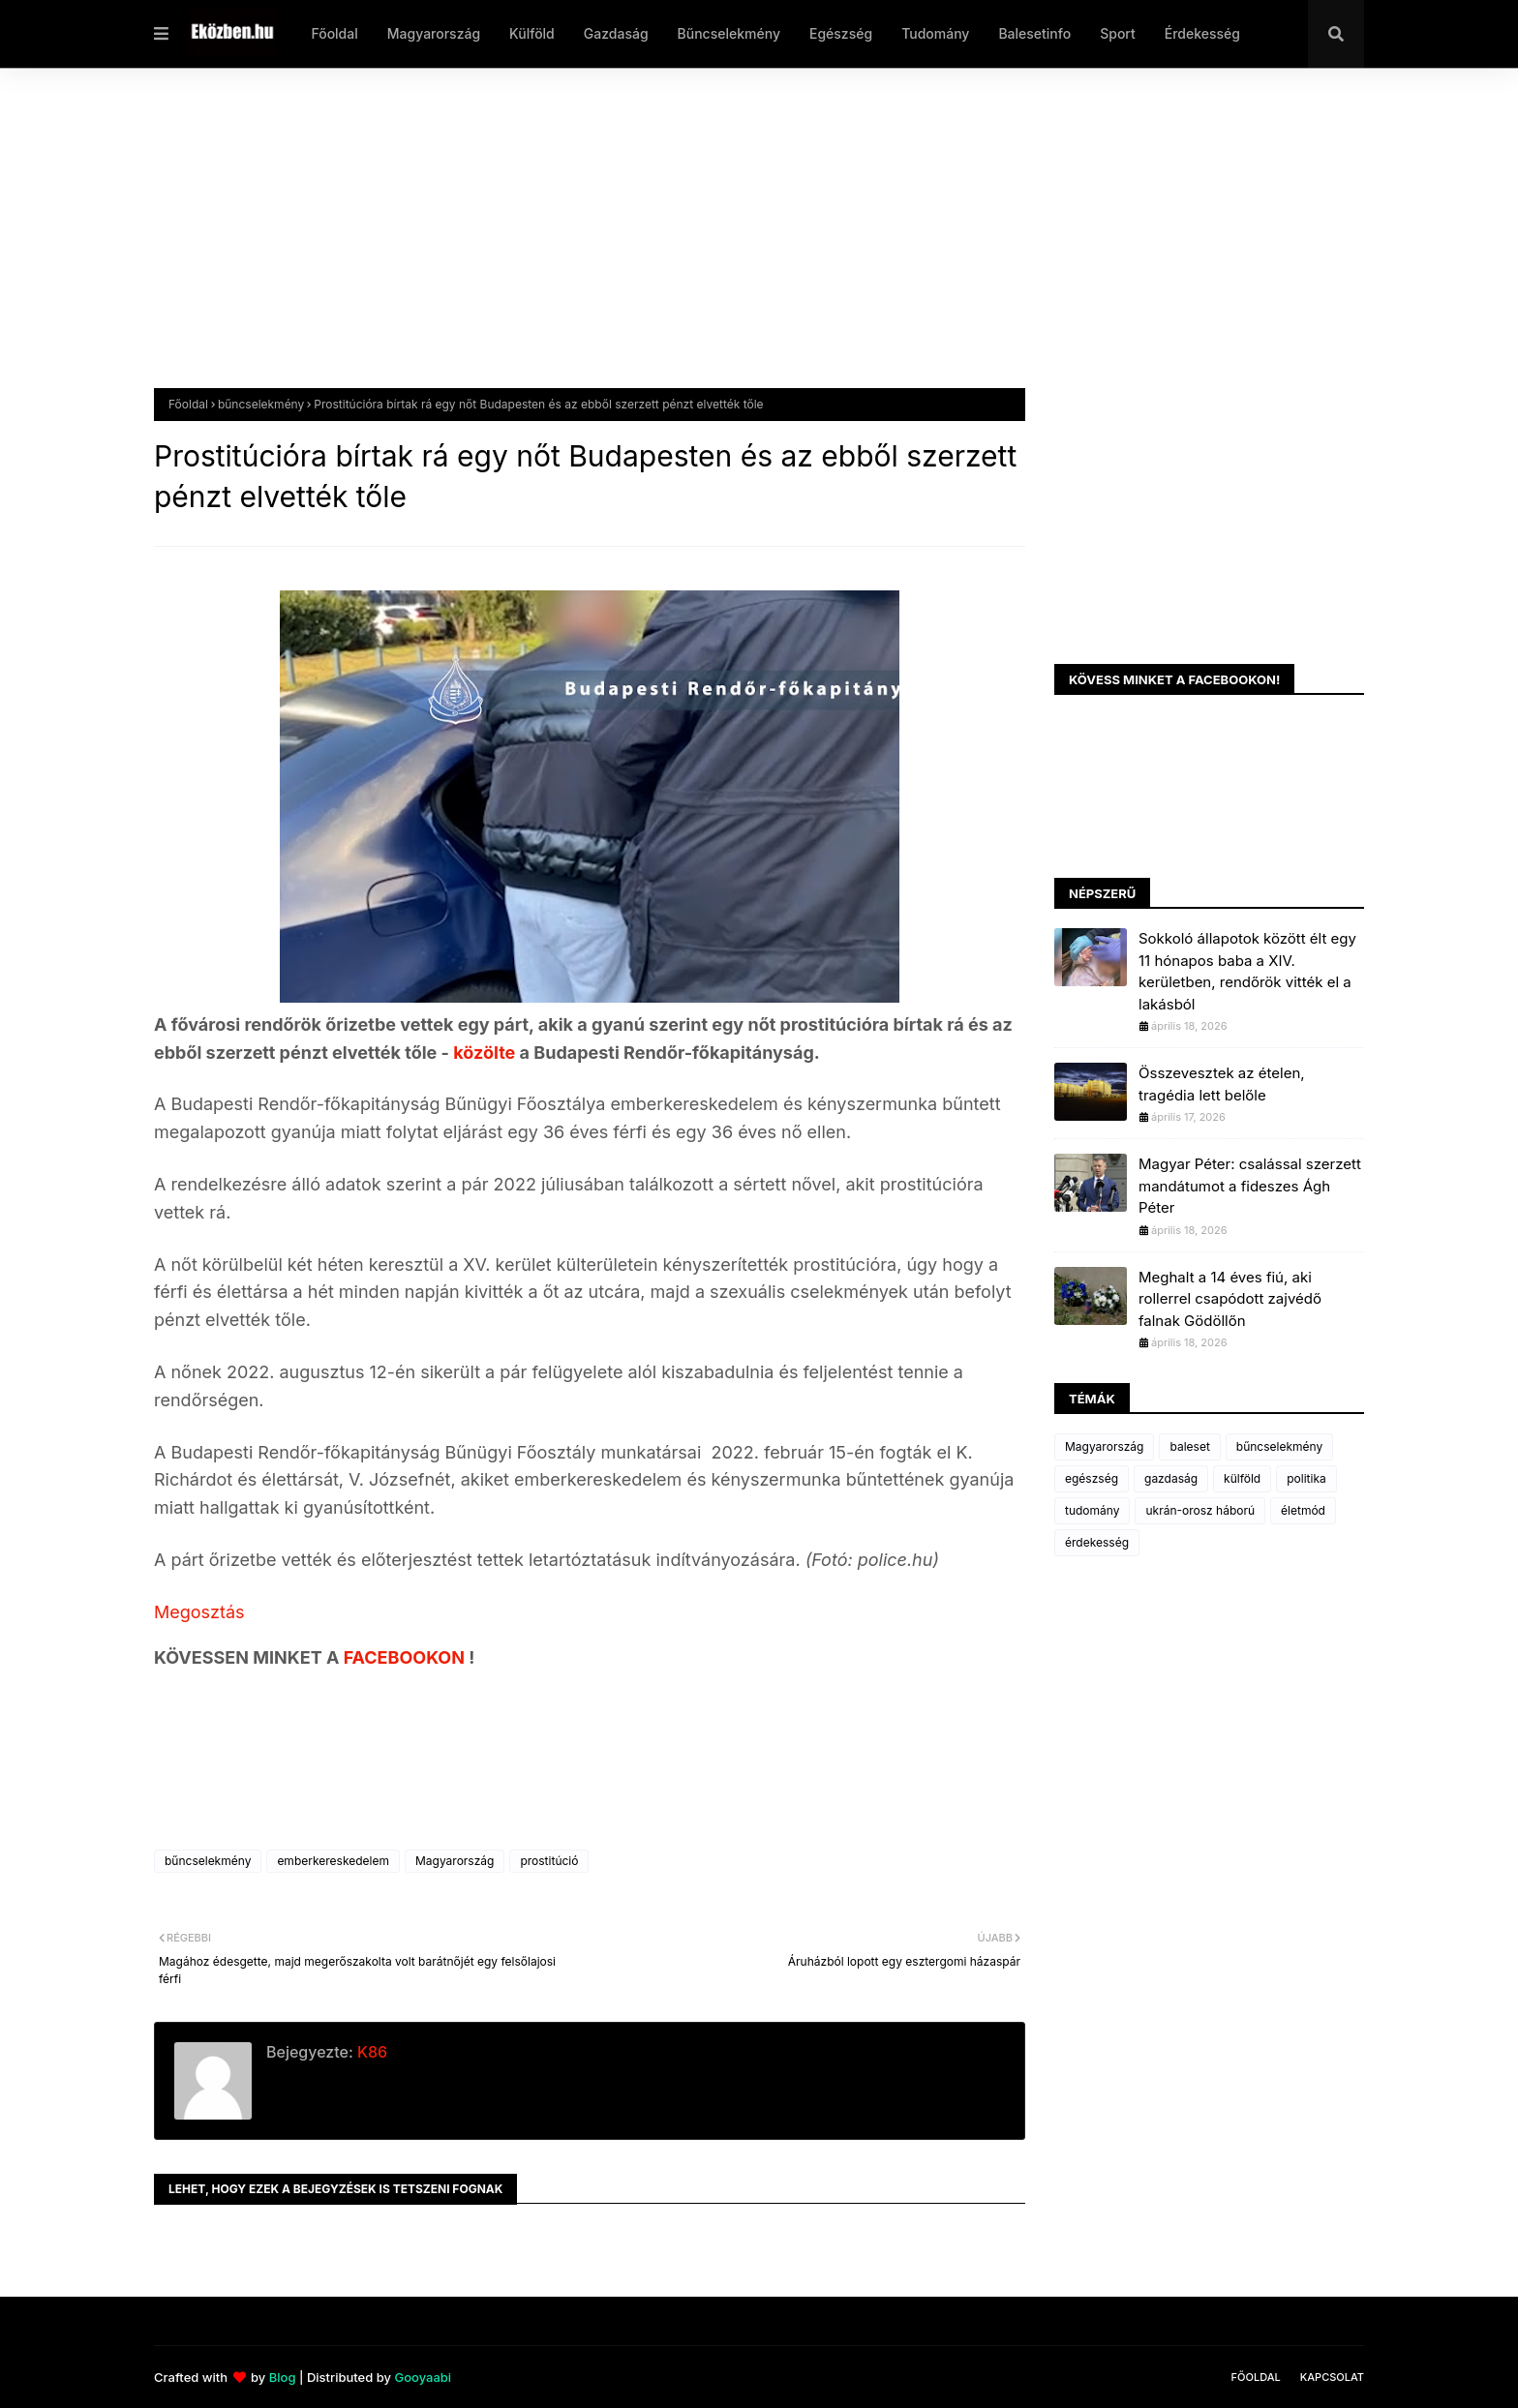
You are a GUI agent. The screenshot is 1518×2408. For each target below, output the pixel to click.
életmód (1303, 1510)
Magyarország (454, 1860)
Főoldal (188, 404)
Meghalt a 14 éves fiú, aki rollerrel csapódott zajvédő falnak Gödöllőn (1229, 1299)
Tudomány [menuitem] (935, 33)
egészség (1091, 1478)
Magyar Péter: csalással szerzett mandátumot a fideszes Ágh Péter (1249, 1186)
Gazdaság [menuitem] (616, 33)
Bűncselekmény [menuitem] (729, 33)
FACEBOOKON (407, 1657)
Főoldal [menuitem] (334, 33)
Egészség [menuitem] (840, 33)
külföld (1242, 1478)
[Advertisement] (735, 242)
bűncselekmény (261, 404)
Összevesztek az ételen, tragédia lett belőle (1221, 1084)
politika (1306, 1478)
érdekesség (1097, 1542)
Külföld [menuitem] (532, 33)
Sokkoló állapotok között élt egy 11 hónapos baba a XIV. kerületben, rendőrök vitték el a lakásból (1247, 971)
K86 (370, 2052)
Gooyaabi (422, 2377)
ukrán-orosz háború (1200, 1510)
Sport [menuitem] (1118, 33)
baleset (1189, 1446)
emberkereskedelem (333, 1860)
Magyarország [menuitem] (433, 33)
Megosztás (199, 1612)
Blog (282, 2377)
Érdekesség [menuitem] (1202, 33)
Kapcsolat (1332, 2377)
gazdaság (1171, 1478)
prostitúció (549, 1860)
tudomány (1092, 1510)
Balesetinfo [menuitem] (1034, 33)
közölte (486, 1052)
